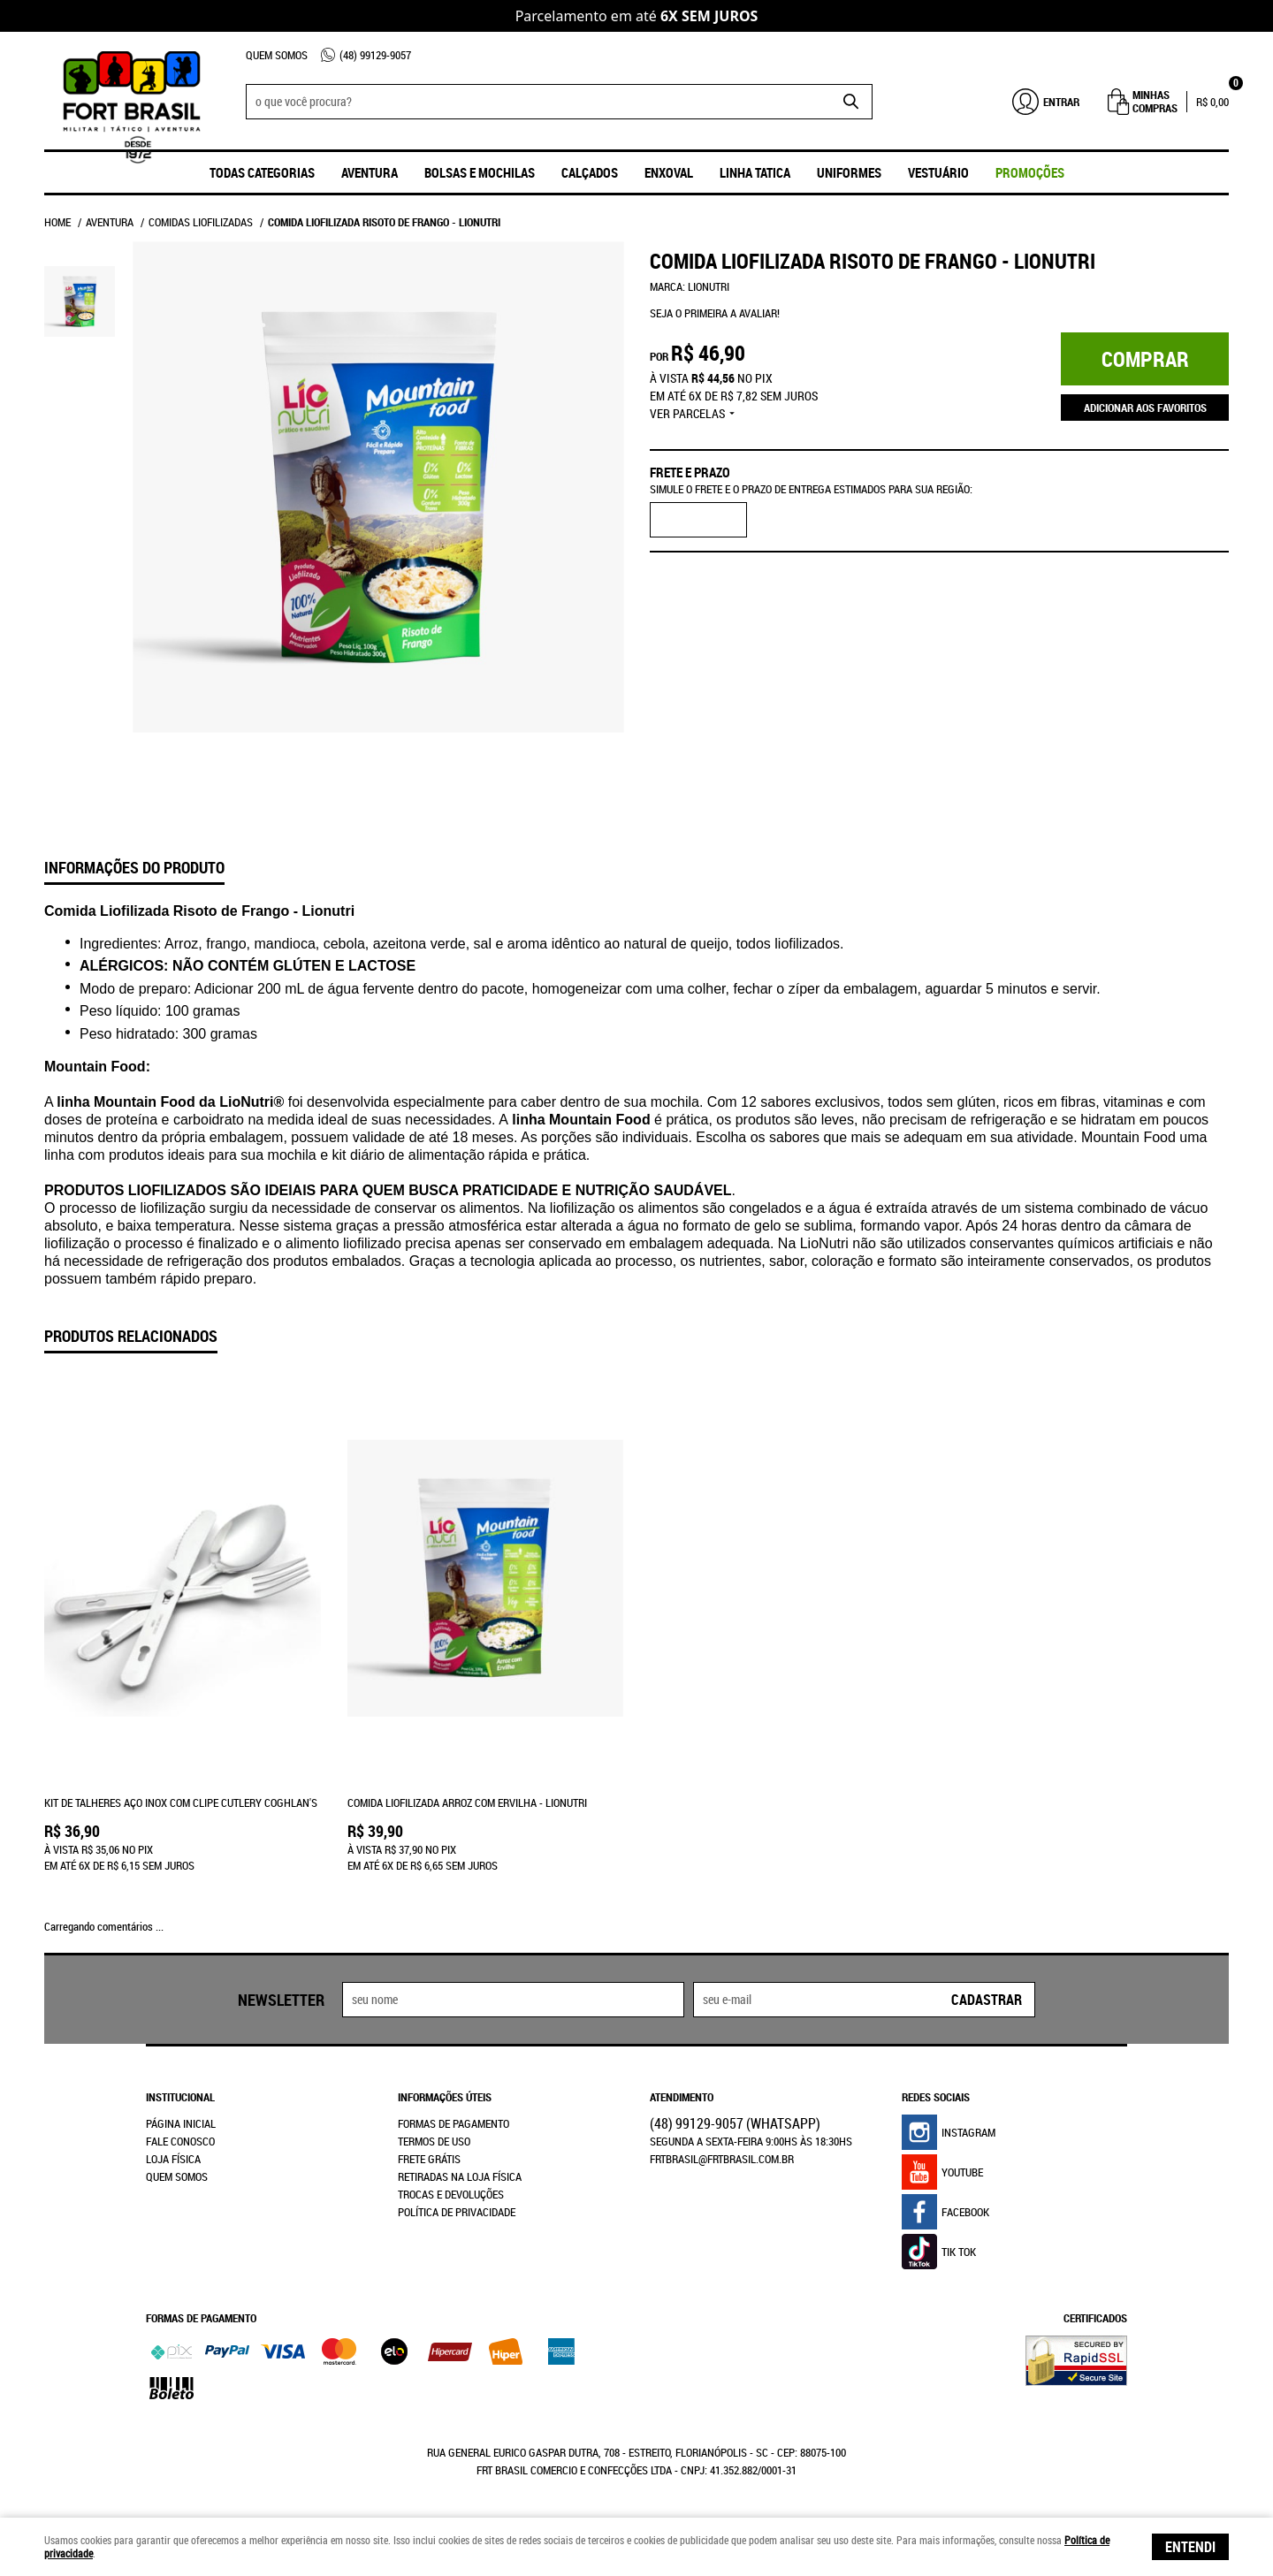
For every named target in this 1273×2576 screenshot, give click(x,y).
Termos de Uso (434, 2141)
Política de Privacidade (456, 2212)
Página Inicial (181, 2123)
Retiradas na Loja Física (460, 2176)
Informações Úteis (445, 2097)
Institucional (180, 2097)
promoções (1029, 172)
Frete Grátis (429, 2159)
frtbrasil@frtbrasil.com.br (722, 2159)
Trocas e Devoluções (451, 2194)
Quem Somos (277, 55)
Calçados (589, 172)
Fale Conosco (180, 2141)
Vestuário (938, 172)
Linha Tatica (755, 172)
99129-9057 (375, 55)
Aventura (369, 172)
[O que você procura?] (850, 101)
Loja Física (173, 2159)
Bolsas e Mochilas (479, 172)
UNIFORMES (849, 172)
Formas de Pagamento (453, 2123)
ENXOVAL (668, 172)
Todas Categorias (262, 172)
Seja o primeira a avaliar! (715, 313)
